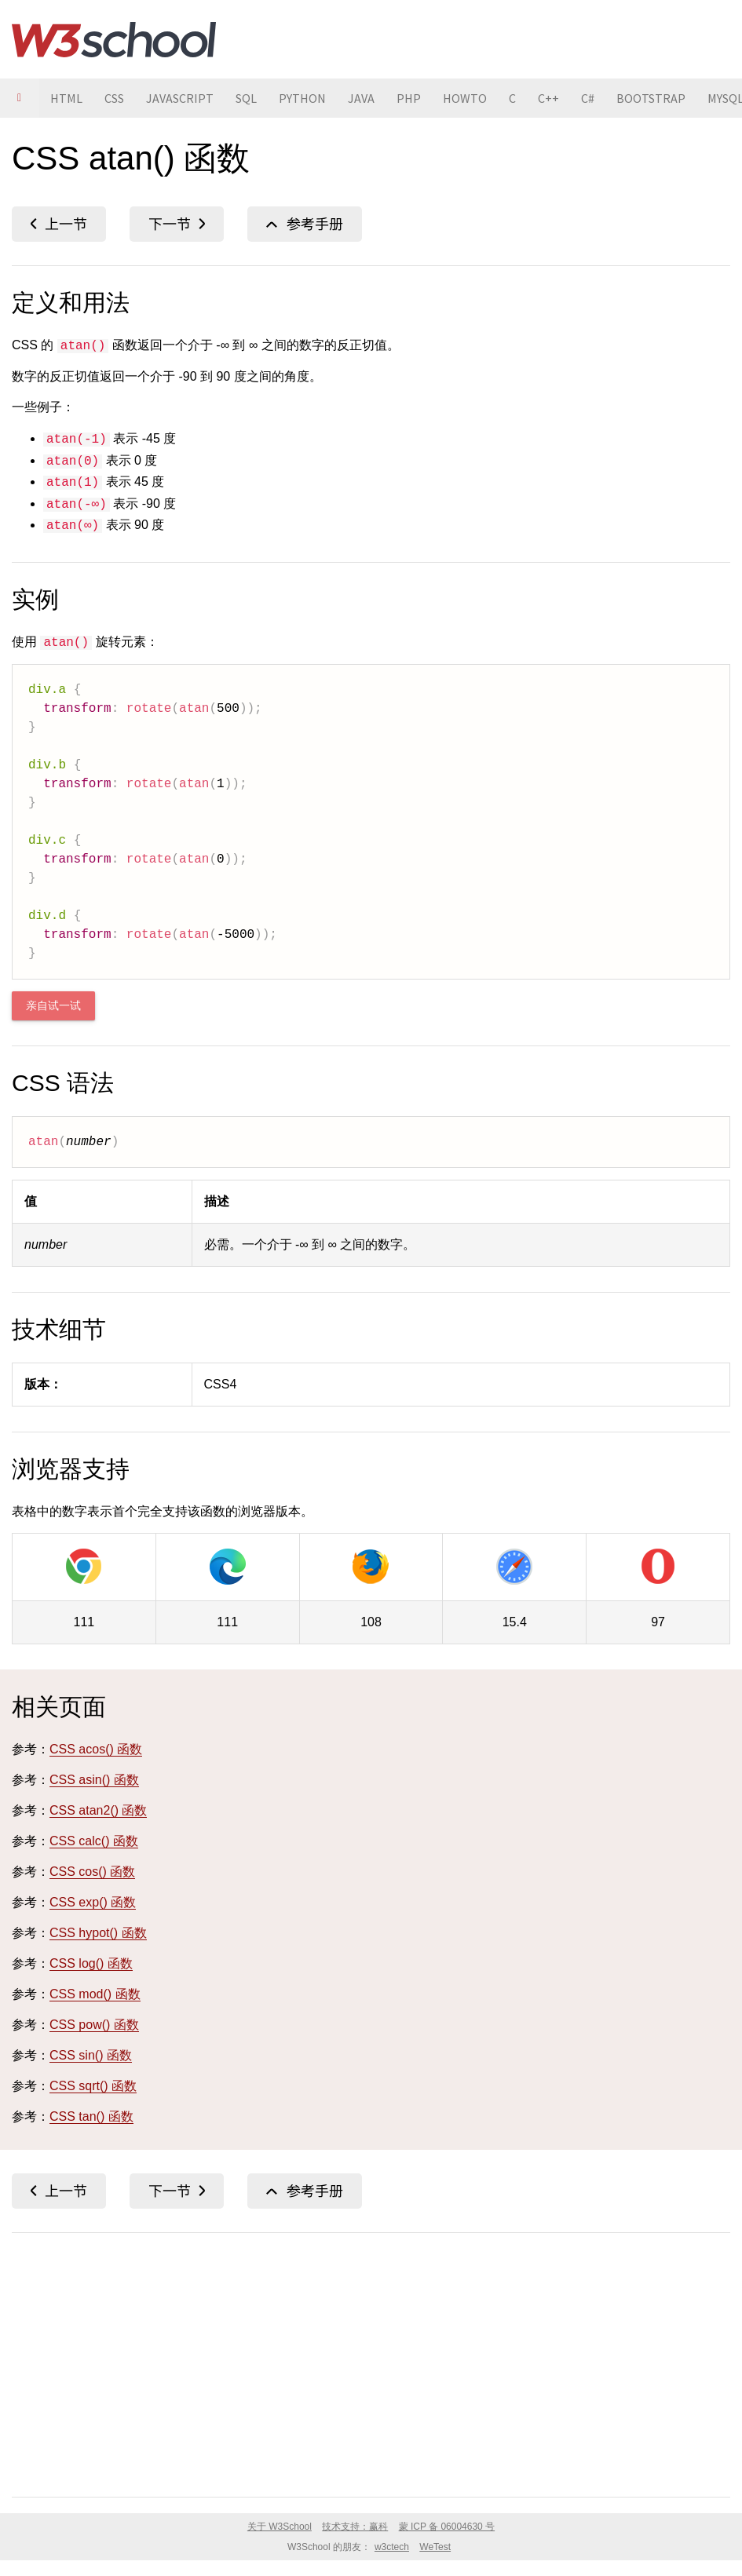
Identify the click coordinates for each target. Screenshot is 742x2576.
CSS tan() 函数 (91, 2116)
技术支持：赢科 (355, 2526)
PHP (409, 98)
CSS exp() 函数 (92, 1902)
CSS (114, 98)
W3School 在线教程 (114, 39)
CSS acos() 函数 (95, 1749)
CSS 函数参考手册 (304, 224)
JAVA (361, 98)
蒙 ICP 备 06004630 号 (447, 2526)
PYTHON (302, 98)
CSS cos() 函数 (92, 1871)
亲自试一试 (53, 1006)
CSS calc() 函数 (93, 1841)
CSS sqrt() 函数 (93, 2086)
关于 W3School (279, 2526)
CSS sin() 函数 (90, 2055)
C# (587, 98)
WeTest (435, 2546)
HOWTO (465, 98)
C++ (548, 98)
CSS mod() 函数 (95, 1994)
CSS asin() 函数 (59, 224)
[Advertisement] (370, 2362)
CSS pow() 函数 (94, 2024)
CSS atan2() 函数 (177, 224)
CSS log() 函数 (91, 1963)
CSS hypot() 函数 (98, 1932)
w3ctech (392, 2546)
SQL (246, 98)
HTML (66, 98)
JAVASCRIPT (180, 98)
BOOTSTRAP (650, 98)
